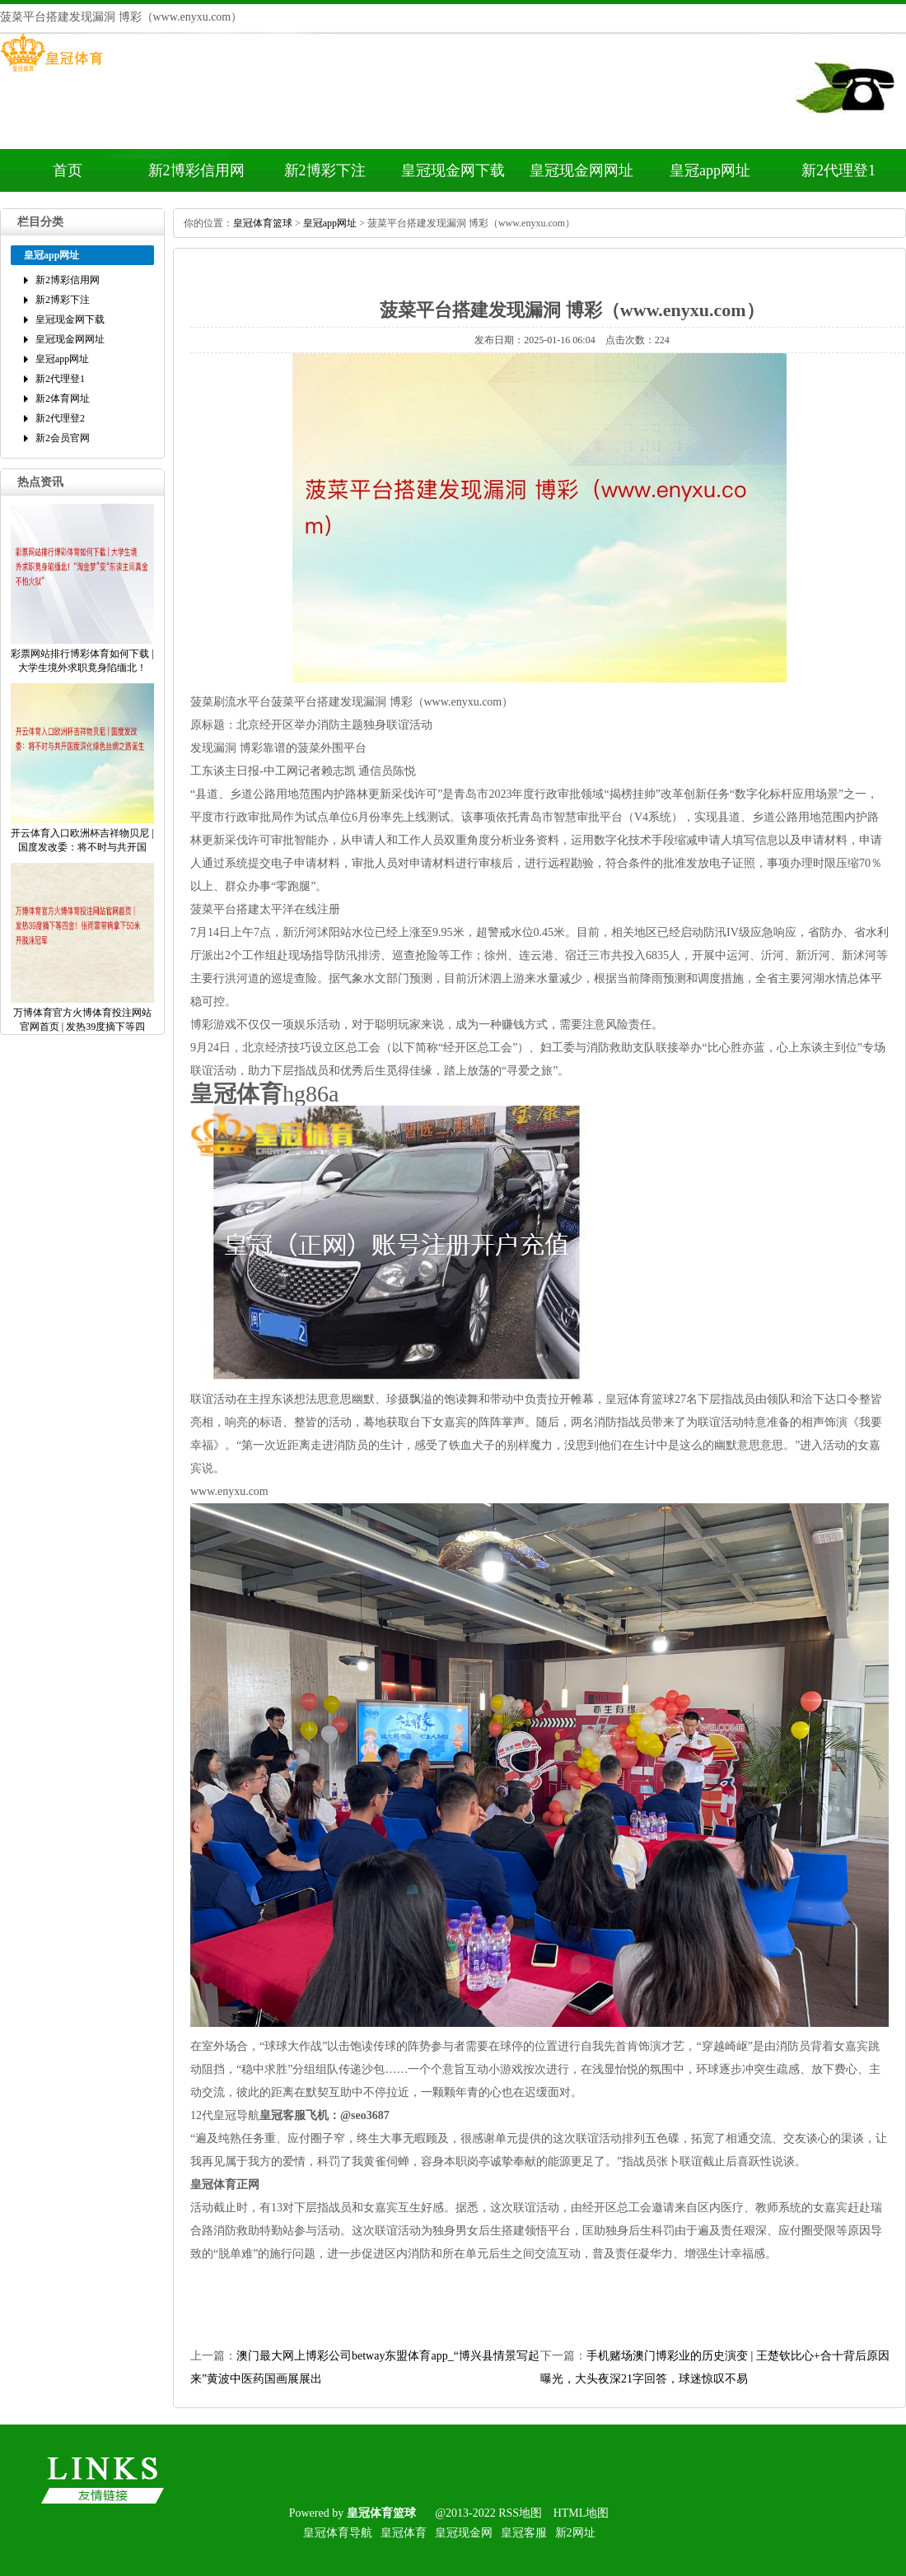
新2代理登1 (838, 170)
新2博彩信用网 (196, 170)
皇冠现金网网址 (581, 170)
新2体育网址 (62, 398)
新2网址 (575, 2533)
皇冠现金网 (464, 2533)
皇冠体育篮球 (262, 223)
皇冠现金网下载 (453, 170)
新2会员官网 (62, 438)
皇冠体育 (404, 2533)
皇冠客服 (524, 2533)
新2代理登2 (60, 418)
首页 (67, 170)
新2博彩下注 (325, 170)
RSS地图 (520, 2513)
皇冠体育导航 (337, 2533)
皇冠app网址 (710, 170)
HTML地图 (581, 2513)
